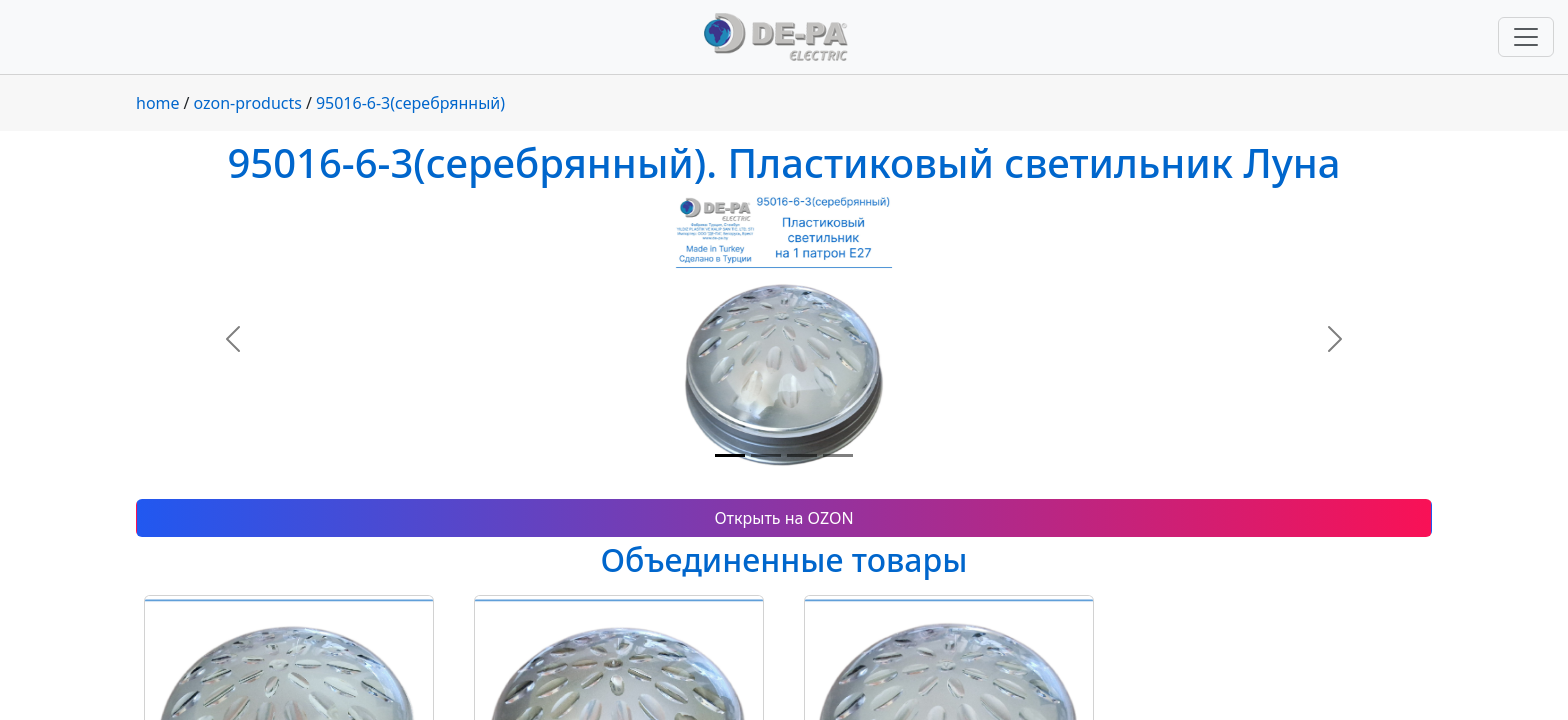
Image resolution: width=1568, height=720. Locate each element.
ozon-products (248, 103)
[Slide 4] (838, 455)
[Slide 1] (730, 455)
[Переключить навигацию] (1526, 37)
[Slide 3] (802, 455)
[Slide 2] (766, 455)
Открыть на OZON (783, 518)
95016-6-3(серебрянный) (410, 103)
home (158, 103)
